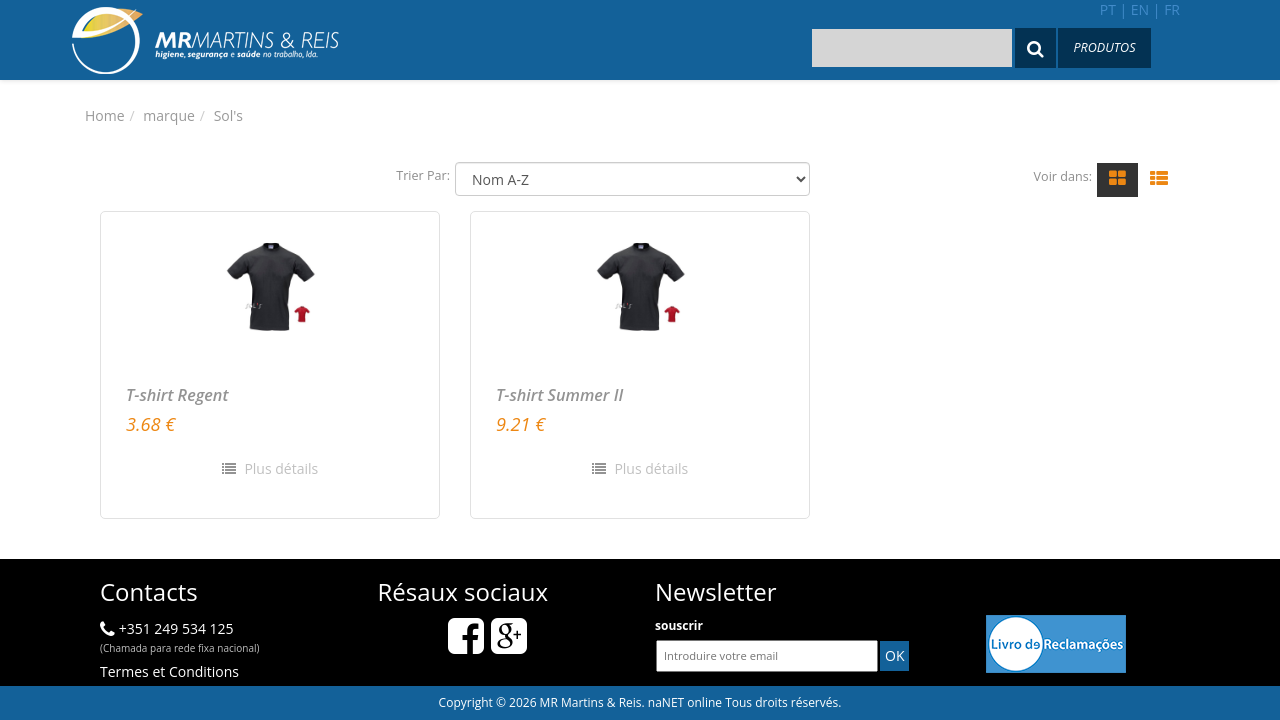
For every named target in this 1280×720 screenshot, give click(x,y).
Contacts (149, 591)
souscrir (679, 625)
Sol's (228, 115)
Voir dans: (1063, 176)
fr (1172, 9)
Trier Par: (423, 175)
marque (168, 115)
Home (105, 115)
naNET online (685, 702)
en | (1146, 9)
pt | (1113, 9)
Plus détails (279, 468)
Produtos (1104, 47)
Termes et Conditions (169, 671)
